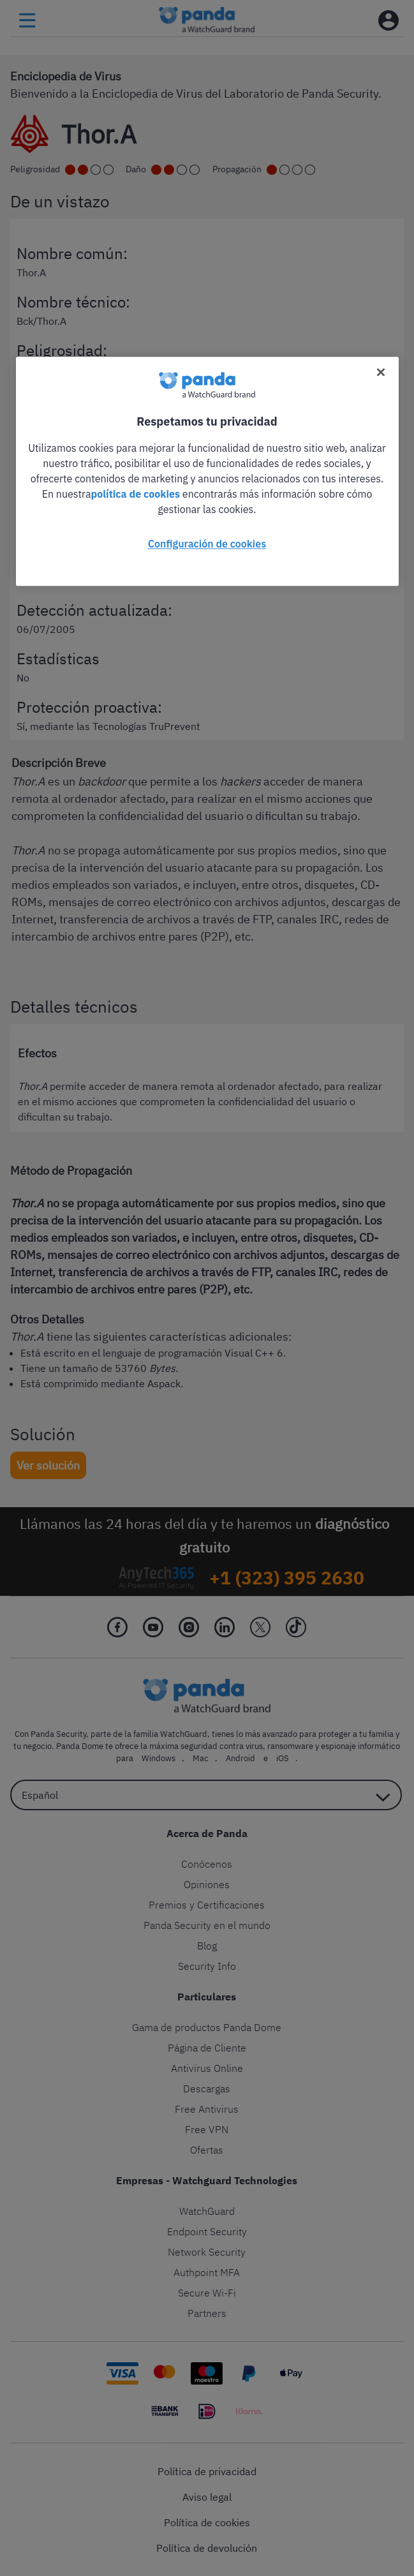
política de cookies (135, 494)
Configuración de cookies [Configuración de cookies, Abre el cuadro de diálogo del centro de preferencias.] (207, 543)
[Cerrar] (381, 372)
